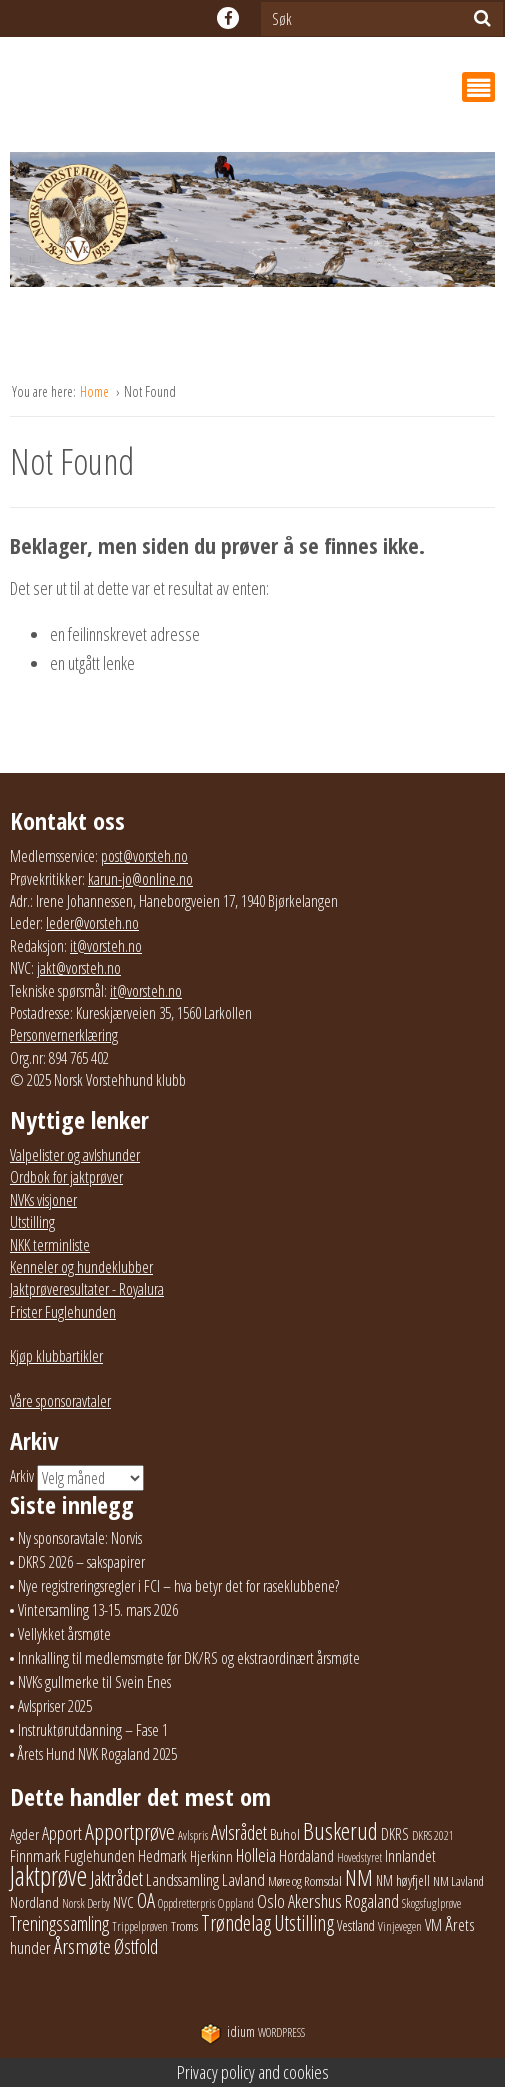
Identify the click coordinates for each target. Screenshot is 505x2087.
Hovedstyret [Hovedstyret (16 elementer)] (359, 1857)
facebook (228, 18)
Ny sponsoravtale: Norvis (80, 1538)
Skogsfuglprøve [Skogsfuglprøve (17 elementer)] (431, 1903)
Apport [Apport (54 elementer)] (62, 1833)
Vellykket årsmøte (64, 1634)
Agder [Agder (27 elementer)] (24, 1834)
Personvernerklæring (64, 1035)
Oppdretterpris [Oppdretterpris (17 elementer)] (186, 1903)
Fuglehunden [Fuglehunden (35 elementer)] (99, 1856)
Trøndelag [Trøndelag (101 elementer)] (236, 1922)
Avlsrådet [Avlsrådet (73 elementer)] (239, 1832)
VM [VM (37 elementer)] (433, 1925)
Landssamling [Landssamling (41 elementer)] (182, 1879)
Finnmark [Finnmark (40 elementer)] (35, 1855)
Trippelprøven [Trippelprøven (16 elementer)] (140, 1926)
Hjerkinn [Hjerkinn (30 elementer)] (211, 1856)
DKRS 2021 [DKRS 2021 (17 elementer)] (433, 1835)
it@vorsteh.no (106, 946)
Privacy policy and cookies (253, 2072)
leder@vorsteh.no (92, 923)
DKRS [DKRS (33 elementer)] (395, 1834)
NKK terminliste (50, 1245)
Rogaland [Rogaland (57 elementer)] (372, 1900)
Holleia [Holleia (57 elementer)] (256, 1854)
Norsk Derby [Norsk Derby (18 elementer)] (86, 1903)
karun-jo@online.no (140, 879)
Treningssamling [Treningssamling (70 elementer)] (59, 1923)
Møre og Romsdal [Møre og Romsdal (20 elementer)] (305, 1881)
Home (96, 391)
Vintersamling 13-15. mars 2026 (98, 1610)
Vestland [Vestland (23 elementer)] (356, 1925)
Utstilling (32, 1222)
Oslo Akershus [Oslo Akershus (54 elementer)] (299, 1901)
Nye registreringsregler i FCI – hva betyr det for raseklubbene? (178, 1586)
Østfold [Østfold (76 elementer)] (136, 1946)
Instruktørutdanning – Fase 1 (93, 1730)
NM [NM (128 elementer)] (359, 1877)
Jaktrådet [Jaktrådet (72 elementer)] (116, 1878)
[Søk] (482, 18)
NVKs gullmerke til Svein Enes (94, 1682)
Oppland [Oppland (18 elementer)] (236, 1903)
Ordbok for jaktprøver (66, 1177)
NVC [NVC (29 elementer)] (123, 1902)
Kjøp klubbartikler (56, 1356)
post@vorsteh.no (144, 856)
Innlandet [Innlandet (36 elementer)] (410, 1856)
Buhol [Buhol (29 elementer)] (285, 1834)
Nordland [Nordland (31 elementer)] (34, 1902)
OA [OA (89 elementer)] (146, 1900)
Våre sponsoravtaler (60, 1401)
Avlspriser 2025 (55, 1706)
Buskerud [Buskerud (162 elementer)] (340, 1831)
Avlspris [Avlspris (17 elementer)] (193, 1835)
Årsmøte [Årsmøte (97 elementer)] (82, 1945)
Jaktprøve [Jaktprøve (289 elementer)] (48, 1876)
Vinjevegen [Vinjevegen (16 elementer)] (400, 1926)
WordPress (252, 2032)
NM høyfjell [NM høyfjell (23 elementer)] (403, 1880)
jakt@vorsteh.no (79, 968)
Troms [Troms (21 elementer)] (184, 1926)
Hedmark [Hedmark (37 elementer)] (162, 1856)
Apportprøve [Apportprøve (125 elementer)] (130, 1831)
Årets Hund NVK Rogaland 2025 (97, 1754)
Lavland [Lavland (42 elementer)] (243, 1879)
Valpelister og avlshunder (75, 1155)
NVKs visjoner (43, 1200)
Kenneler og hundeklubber (81, 1267)
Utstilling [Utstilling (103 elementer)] (304, 1922)
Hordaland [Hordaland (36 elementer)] (306, 1856)
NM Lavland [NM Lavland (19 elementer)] (458, 1881)
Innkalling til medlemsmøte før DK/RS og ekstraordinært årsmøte (189, 1658)
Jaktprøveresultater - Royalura (87, 1289)
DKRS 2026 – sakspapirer (81, 1562)
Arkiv (22, 1476)
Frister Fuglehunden (63, 1312)
